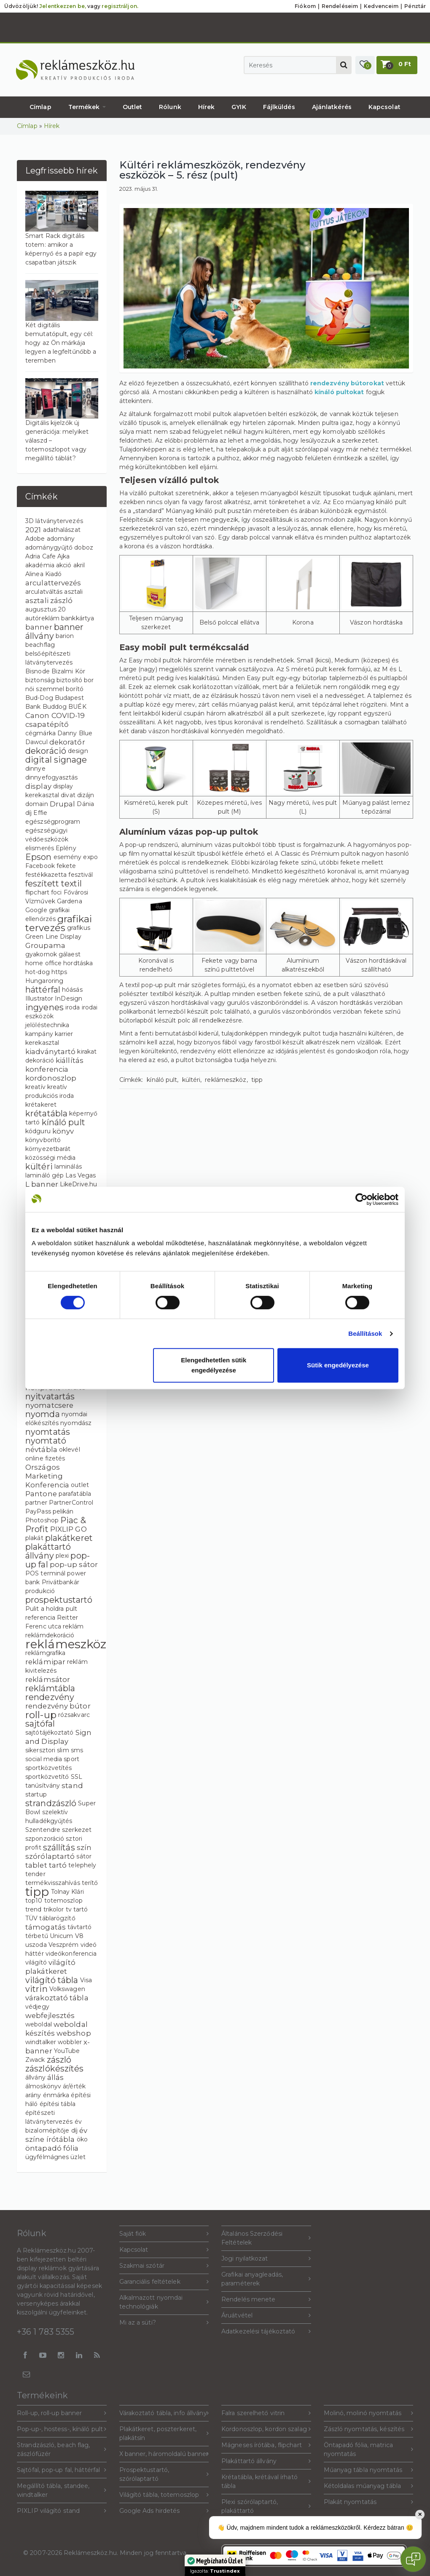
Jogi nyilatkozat (266, 2258)
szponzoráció (44, 1838)
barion (65, 636)
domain (36, 804)
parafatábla (75, 1494)
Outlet (132, 107)
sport (71, 1759)
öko (82, 2139)
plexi (62, 1555)
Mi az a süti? (164, 2322)
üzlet (78, 2157)
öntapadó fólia (51, 2148)
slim (63, 1750)
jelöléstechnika (47, 1025)
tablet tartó (46, 1865)
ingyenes (44, 1007)
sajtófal (40, 1724)
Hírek (206, 107)
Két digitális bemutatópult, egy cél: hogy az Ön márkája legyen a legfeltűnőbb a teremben (60, 342)
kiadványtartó (50, 1051)
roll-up (40, 1715)
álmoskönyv (43, 2086)
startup (36, 1794)
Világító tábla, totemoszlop (164, 2495)
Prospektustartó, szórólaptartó (164, 2474)
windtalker (40, 2042)
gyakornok (41, 954)
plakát (34, 1538)
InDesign (68, 998)
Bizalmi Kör (68, 671)
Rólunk (170, 107)
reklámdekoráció (50, 1635)
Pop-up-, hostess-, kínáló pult (62, 2429)
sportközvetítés (48, 1768)
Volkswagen (67, 1989)
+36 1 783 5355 (45, 2332)
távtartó (79, 1927)
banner (38, 627)
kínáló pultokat (339, 392)
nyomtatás (47, 1432)
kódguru (38, 1131)
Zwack (35, 2059)
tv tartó (77, 1909)
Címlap (40, 107)
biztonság (40, 680)
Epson (38, 857)
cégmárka (40, 733)
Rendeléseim (340, 6)
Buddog (55, 706)
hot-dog (37, 972)
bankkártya (77, 618)
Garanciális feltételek (164, 2281)
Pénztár (415, 6)
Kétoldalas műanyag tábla (369, 2486)
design (78, 751)
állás (55, 2077)
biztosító (69, 680)
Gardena (69, 901)
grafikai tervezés (58, 923)
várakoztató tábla (57, 1998)
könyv (63, 1131)
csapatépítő (47, 724)
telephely (82, 1865)
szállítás (59, 1847)
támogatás (45, 1927)
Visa (86, 1980)
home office (43, 963)
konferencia (46, 1069)
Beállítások (365, 1333)
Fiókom (305, 6)
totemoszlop (63, 1900)
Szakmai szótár (164, 2265)
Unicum (61, 1936)
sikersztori (40, 1750)
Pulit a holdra (44, 1608)
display (38, 786)
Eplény (66, 848)
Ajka (63, 556)
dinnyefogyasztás (51, 777)
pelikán (63, 1511)
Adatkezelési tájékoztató (266, 2331)
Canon (37, 715)
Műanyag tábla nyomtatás (369, 2470)
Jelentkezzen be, (62, 6)
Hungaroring (44, 981)
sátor (83, 1856)
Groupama (45, 945)
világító (36, 1962)
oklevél (69, 1449)
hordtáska (78, 963)
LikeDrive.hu (78, 1184)
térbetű (36, 1936)
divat (68, 795)
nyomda (42, 1414)
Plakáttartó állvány (266, 2461)
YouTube (67, 2051)
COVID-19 (68, 715)
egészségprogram (53, 821)
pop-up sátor (74, 1564)
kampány (39, 1034)
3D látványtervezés (54, 521)
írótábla (60, 2139)
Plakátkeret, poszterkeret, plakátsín (164, 2433)
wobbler (70, 2042)
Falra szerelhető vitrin (266, 2413)
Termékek (87, 107)
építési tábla (57, 2104)
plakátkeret (69, 1538)
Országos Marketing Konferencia (47, 1476)
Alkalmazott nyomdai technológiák (164, 2302)
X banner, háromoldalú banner (164, 2454)
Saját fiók (164, 2233)
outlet (80, 1485)
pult (71, 1608)
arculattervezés (53, 583)
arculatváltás (43, 591)
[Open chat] (413, 2559)
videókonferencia (71, 1953)
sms (77, 1750)
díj (28, 813)
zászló (59, 2060)
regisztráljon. (120, 6)
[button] (365, 65)
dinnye (35, 768)
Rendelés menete (266, 2299)
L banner (41, 1184)
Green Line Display (53, 936)
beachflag (40, 645)
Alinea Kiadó (43, 574)
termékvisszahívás (52, 1883)
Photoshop (42, 1520)
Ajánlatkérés (332, 107)
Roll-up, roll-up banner (62, 2413)
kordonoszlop (50, 1078)
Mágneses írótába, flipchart (266, 2445)
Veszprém (63, 1945)
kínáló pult (63, 1122)
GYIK (238, 107)
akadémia (39, 565)
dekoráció (45, 751)
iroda (72, 1007)
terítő (90, 1883)
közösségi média (50, 1157)
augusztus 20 (45, 609)
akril (79, 565)
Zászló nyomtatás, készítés (369, 2429)
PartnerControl (71, 1502)
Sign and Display (58, 1737)
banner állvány (54, 631)
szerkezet (76, 1830)
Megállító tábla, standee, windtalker (62, 2490)
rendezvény (49, 1697)
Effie (40, 813)
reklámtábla (50, 1688)
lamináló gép (44, 1175)
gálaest (70, 954)
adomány (61, 538)
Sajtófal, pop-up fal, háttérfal (62, 2470)
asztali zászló (49, 600)
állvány (35, 2077)
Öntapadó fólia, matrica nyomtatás (369, 2449)
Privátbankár (60, 1582)
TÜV (31, 1918)
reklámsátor (47, 1679)
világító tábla (51, 1980)
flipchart (37, 892)
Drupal (62, 804)
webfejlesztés (50, 2015)
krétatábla (46, 1113)
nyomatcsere (49, 1405)
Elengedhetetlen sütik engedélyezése (213, 1365)
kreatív (35, 1087)
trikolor (53, 1909)
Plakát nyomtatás (369, 2502)
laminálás (68, 1166)
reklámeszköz (65, 1644)
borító (74, 689)
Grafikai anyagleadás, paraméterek (266, 2279)
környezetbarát (47, 1149)
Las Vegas (80, 1175)
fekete (66, 866)
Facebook (40, 866)
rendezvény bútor (58, 1706)
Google (36, 910)
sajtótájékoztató (49, 1732)
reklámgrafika (45, 1653)
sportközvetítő (47, 1777)
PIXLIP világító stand (62, 2511)
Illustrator (39, 998)
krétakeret (40, 1104)
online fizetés (45, 1458)
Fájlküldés (279, 107)
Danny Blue (74, 733)
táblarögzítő (57, 1918)
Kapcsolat (384, 107)
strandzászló (50, 1803)
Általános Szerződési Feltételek (266, 2238)
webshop (73, 2033)
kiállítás (69, 1060)
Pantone (41, 1494)
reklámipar (45, 1662)
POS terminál (45, 1573)
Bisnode (37, 671)
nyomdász (75, 1423)
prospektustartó (59, 1600)
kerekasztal (42, 1042)
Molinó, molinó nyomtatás (369, 2413)
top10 (34, 1900)
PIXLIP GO (68, 1529)
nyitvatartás (50, 1396)
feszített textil (53, 883)
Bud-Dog (39, 698)
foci (56, 892)
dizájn (85, 795)
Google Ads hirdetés (164, 2511)
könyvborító (43, 1140)
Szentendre (42, 1830)
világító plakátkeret (50, 1966)
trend (33, 1909)
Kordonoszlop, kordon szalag (266, 2429)
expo (90, 857)
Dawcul (36, 742)
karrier (64, 1034)
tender (35, 1874)
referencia (40, 1617)
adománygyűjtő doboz (59, 547)
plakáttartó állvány (48, 1551)
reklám (73, 1626)
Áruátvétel (266, 2315)
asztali (73, 591)
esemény (68, 857)
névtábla (41, 1449)
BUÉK (77, 706)
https (59, 972)
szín (84, 1847)
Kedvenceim (381, 6)
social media (43, 1759)
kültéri (39, 1166)
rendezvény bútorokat (347, 383)
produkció (40, 1591)
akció (64, 565)
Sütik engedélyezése (338, 1365)
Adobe (35, 538)
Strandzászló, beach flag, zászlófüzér (62, 2449)
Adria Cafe (40, 556)
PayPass (38, 1511)
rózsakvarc (74, 1715)
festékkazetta (46, 874)
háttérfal (42, 990)
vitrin (36, 1989)
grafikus (78, 928)
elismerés (39, 848)
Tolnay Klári (67, 1891)
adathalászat (62, 530)
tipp (37, 1892)
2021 (33, 530)
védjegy (37, 2006)
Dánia (85, 804)
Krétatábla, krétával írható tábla (266, 2481)
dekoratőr (67, 742)
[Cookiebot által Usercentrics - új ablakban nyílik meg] (361, 1199)
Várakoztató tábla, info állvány (164, 2413)
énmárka (56, 2095)
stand (72, 1785)
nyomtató (45, 1441)
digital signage (56, 760)
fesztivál (80, 874)
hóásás (72, 989)
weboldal (38, 2024)
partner (36, 1502)
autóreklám (42, 618)
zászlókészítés (54, 2068)
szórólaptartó (50, 1856)
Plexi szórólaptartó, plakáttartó (266, 2506)
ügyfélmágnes (47, 2157)
